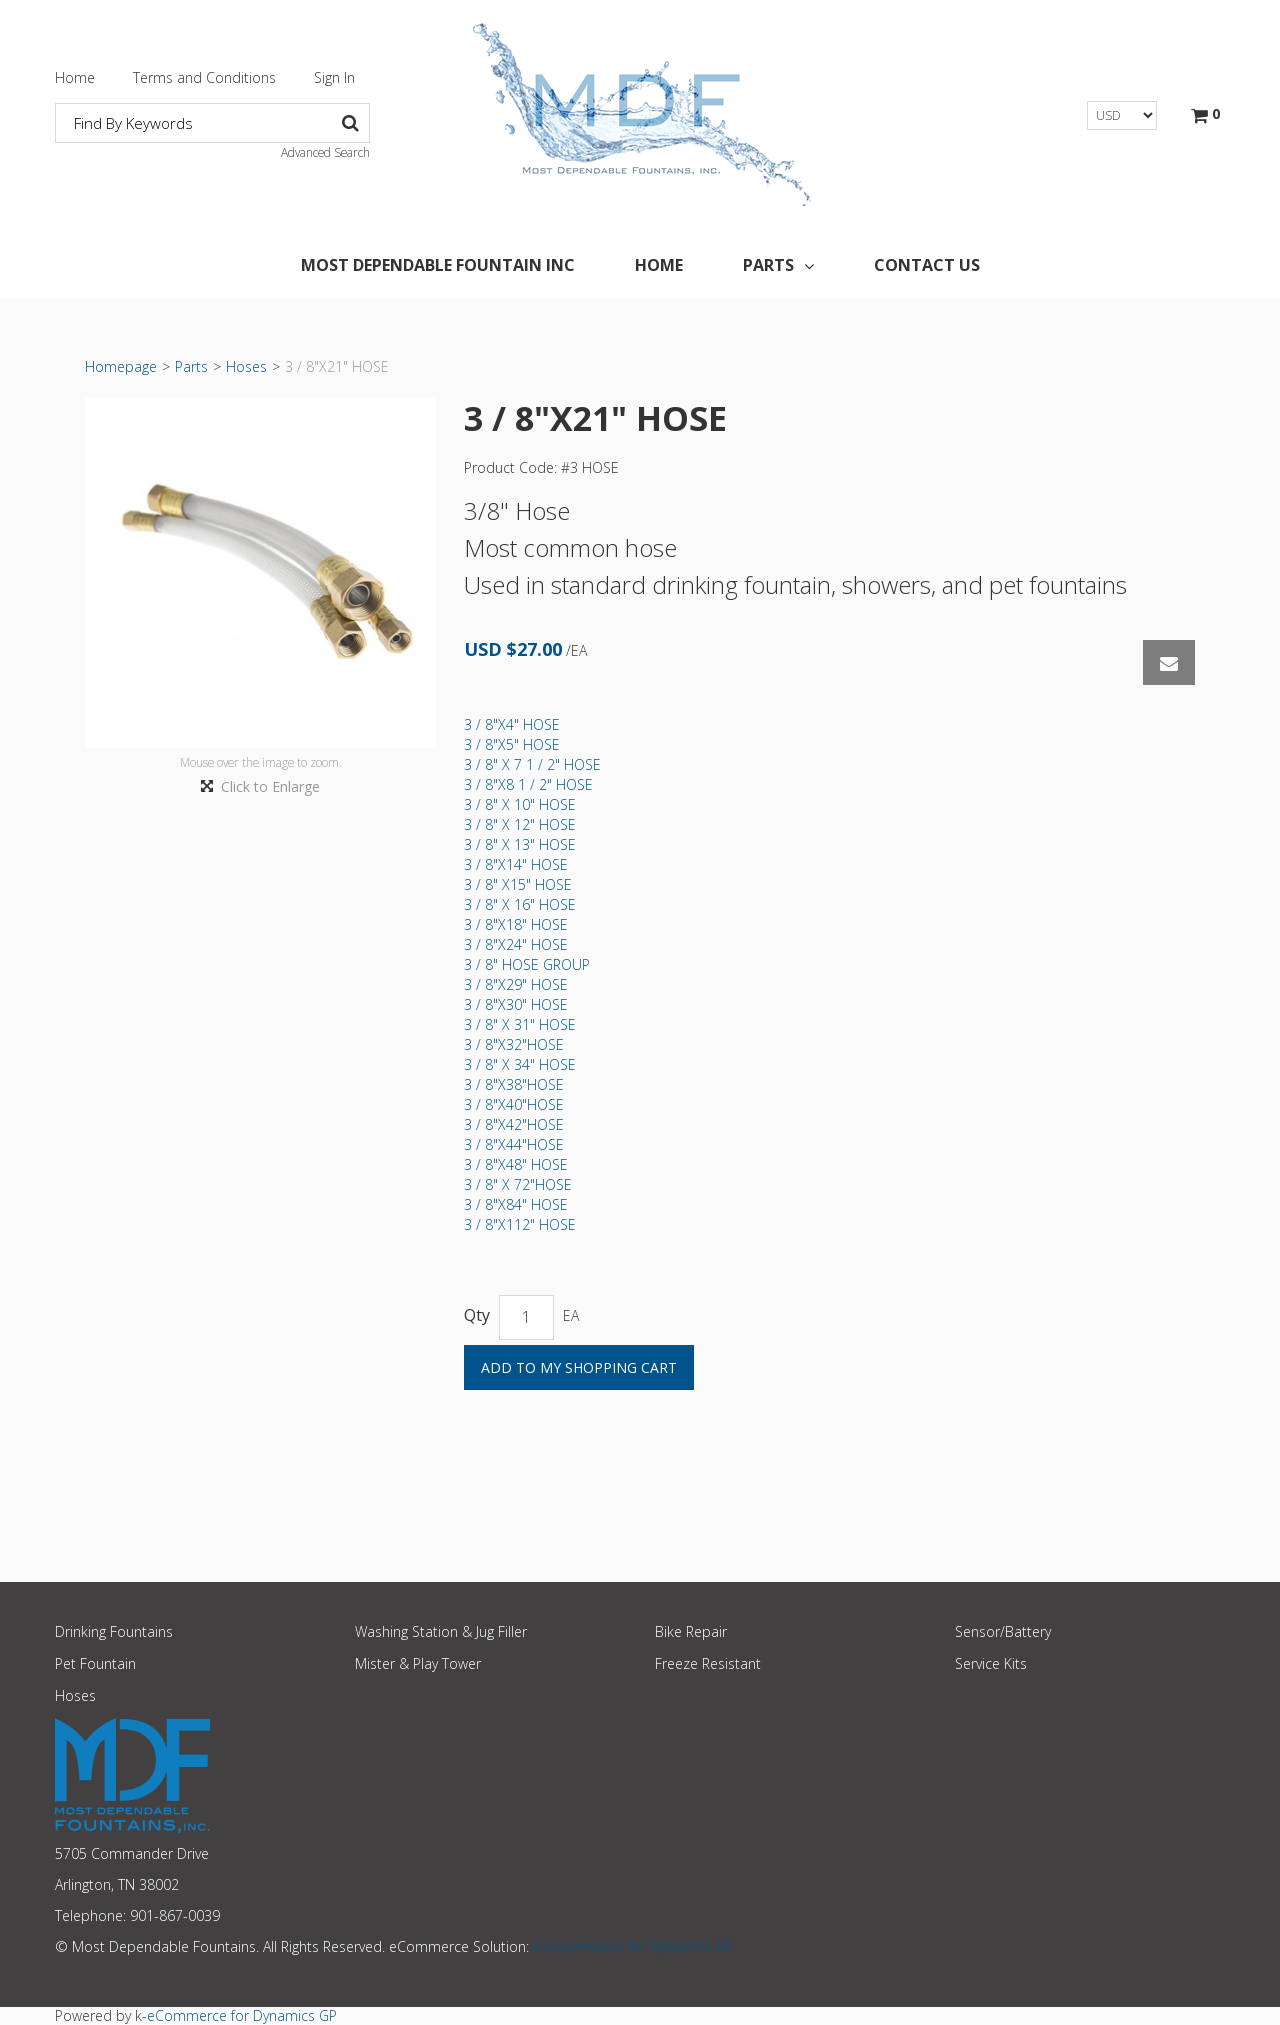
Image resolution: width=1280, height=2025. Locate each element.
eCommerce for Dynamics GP (242, 2015)
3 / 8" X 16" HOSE (520, 904)
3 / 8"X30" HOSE (516, 1004)
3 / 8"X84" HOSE (516, 1204)
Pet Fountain (95, 1663)
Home (75, 77)
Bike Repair (691, 1631)
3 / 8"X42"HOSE (514, 1124)
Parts (778, 265)
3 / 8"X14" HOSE (516, 864)
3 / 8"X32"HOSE (514, 1044)
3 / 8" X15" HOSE (518, 884)
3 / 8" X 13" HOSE (520, 844)
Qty (477, 1315)
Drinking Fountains (114, 1631)
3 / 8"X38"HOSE (514, 1084)
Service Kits (991, 1663)
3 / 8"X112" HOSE (520, 1224)
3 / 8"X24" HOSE (516, 944)
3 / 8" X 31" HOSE (520, 1024)
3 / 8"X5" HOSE (512, 744)
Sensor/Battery (1003, 1631)
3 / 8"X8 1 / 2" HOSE (528, 784)
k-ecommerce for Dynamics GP (633, 1946)
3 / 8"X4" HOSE (512, 724)
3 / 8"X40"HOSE (514, 1104)
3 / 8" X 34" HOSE (520, 1064)
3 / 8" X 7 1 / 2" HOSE (532, 764)
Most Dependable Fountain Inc (438, 265)
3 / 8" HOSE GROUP (527, 964)
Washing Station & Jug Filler (441, 1631)
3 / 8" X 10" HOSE (520, 804)
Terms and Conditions (204, 77)
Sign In (334, 77)
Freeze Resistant (708, 1663)
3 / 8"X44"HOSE (514, 1144)
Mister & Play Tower (418, 1663)
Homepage (121, 366)
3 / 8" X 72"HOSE (518, 1184)
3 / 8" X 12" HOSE (520, 824)
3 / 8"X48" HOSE (516, 1164)
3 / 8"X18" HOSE (516, 924)
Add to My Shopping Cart (579, 1367)
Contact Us (927, 265)
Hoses (246, 366)
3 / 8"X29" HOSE (516, 984)
